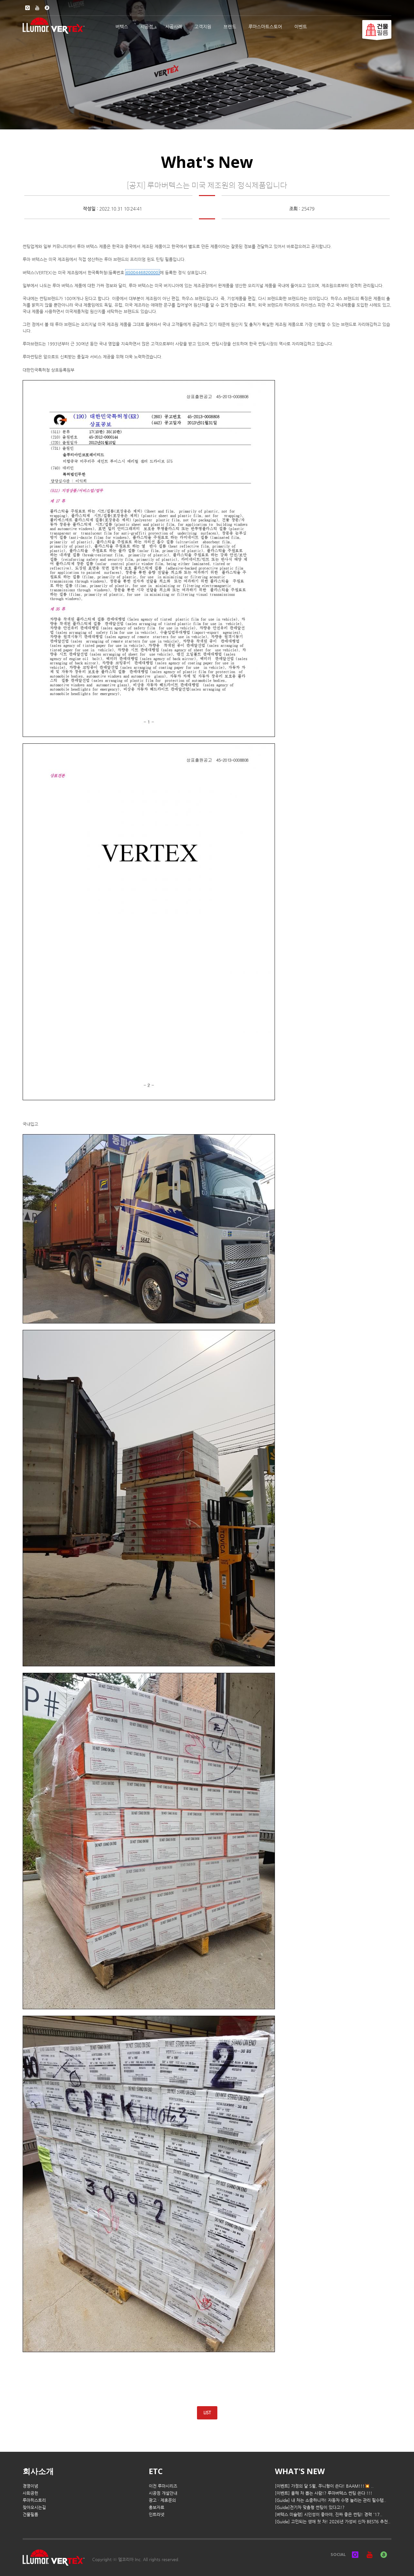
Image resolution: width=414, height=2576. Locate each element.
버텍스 (121, 26)
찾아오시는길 (34, 2507)
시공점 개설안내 (163, 2493)
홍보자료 (156, 2507)
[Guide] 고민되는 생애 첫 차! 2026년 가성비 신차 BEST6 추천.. (332, 2521)
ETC (156, 2471)
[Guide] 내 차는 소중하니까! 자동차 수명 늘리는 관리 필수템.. (330, 2500)
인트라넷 (156, 2514)
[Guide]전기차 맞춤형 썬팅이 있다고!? (309, 2507)
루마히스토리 (34, 2500)
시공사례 (173, 26)
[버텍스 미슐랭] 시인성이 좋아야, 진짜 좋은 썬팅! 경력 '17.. (328, 2514)
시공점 (146, 26)
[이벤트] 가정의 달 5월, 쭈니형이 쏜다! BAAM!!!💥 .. (324, 2485)
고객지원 (202, 26)
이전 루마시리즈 (163, 2485)
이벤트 (300, 26)
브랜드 (229, 26)
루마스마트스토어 (265, 26)
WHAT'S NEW (300, 2471)
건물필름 (30, 2514)
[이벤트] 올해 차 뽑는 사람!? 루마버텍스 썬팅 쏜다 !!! (323, 2493)
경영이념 (30, 2485)
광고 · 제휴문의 (162, 2500)
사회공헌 (30, 2493)
